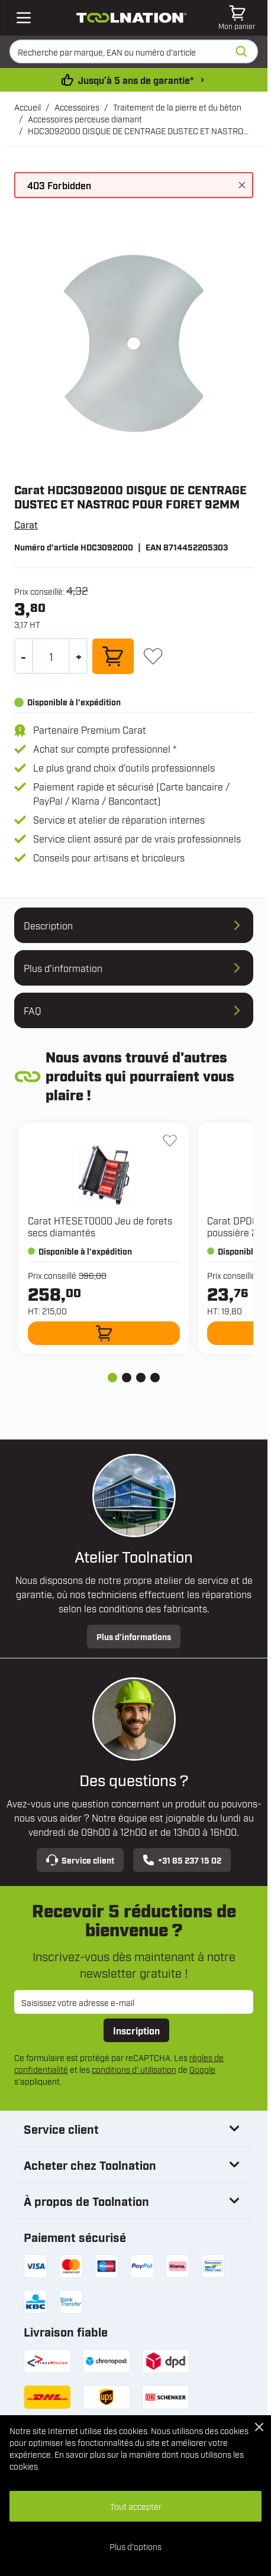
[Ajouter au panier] (113, 656)
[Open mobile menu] (23, 18)
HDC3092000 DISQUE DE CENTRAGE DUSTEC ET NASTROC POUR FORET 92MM (138, 131)
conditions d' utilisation (134, 2069)
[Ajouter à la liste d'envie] (152, 656)
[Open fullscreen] (133, 343)
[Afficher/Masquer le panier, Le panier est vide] (237, 17)
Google (202, 2069)
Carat (26, 524)
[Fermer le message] (242, 185)
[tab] (112, 1377)
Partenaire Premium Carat (89, 729)
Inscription (136, 2030)
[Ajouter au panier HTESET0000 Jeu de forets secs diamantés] (104, 1333)
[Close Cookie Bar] (259, 2427)
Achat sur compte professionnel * (104, 748)
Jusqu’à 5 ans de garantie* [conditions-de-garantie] (136, 80)
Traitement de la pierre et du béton (177, 107)
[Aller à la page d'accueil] (131, 18)
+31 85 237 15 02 (182, 1860)
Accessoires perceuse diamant (85, 119)
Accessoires (76, 107)
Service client (80, 1860)
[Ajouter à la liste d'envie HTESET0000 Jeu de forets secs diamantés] (170, 1140)
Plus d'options (135, 2546)
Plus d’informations (133, 1636)
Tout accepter (136, 2506)
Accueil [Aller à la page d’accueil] (27, 107)
